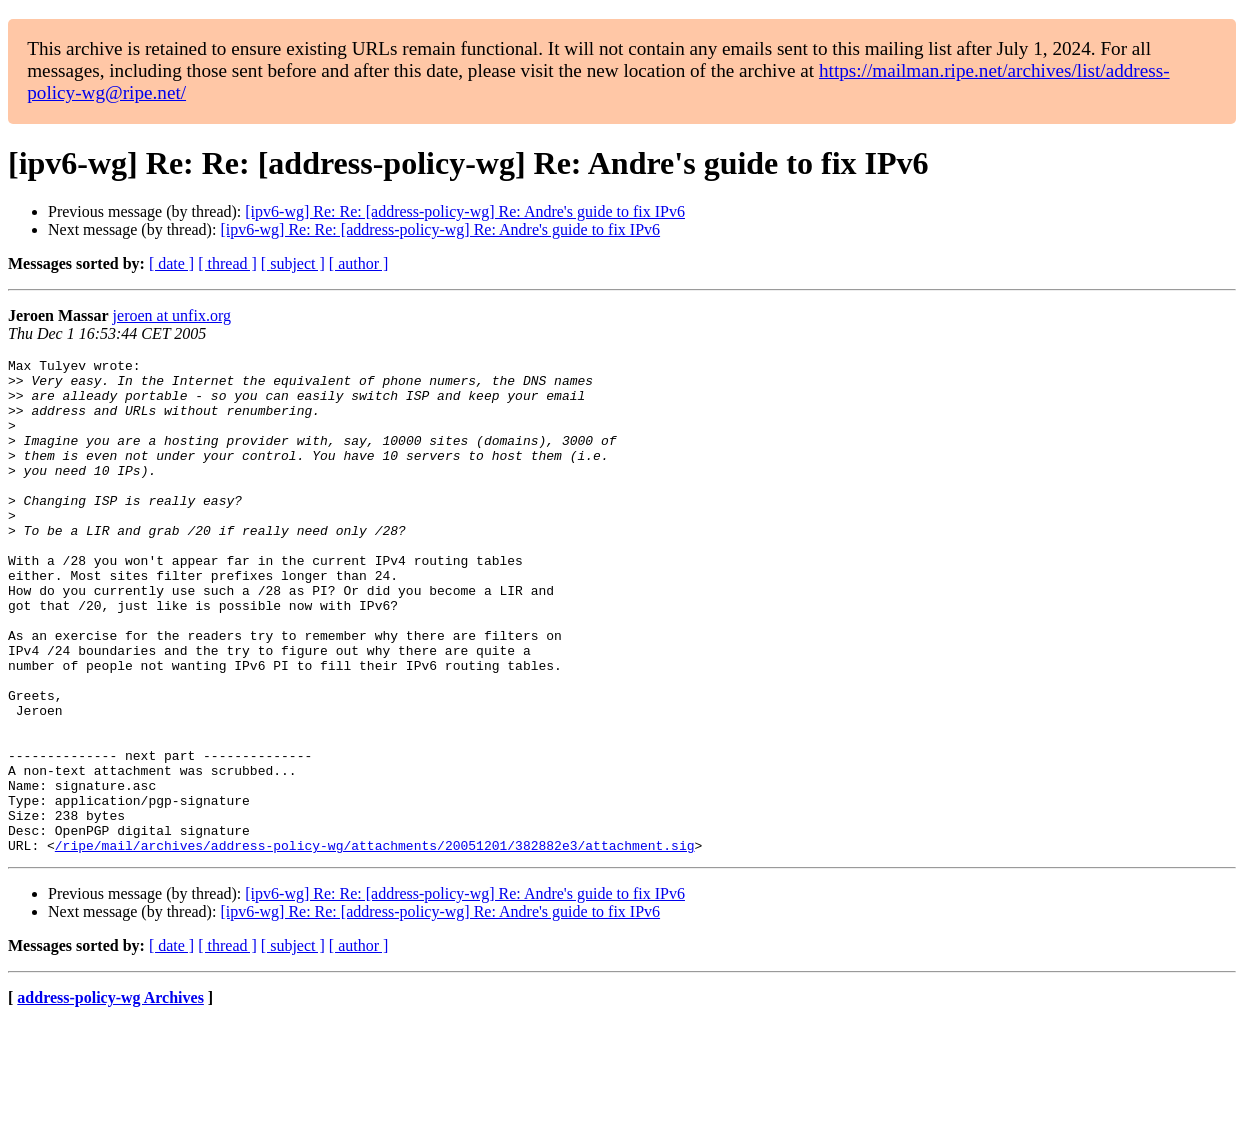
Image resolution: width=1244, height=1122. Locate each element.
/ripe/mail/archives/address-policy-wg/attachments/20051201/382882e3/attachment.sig (375, 944)
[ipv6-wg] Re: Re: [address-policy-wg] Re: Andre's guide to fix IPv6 (465, 211)
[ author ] (359, 263)
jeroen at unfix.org (172, 315)
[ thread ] (227, 263)
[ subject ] (293, 263)
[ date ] (171, 263)
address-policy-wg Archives (110, 1096)
